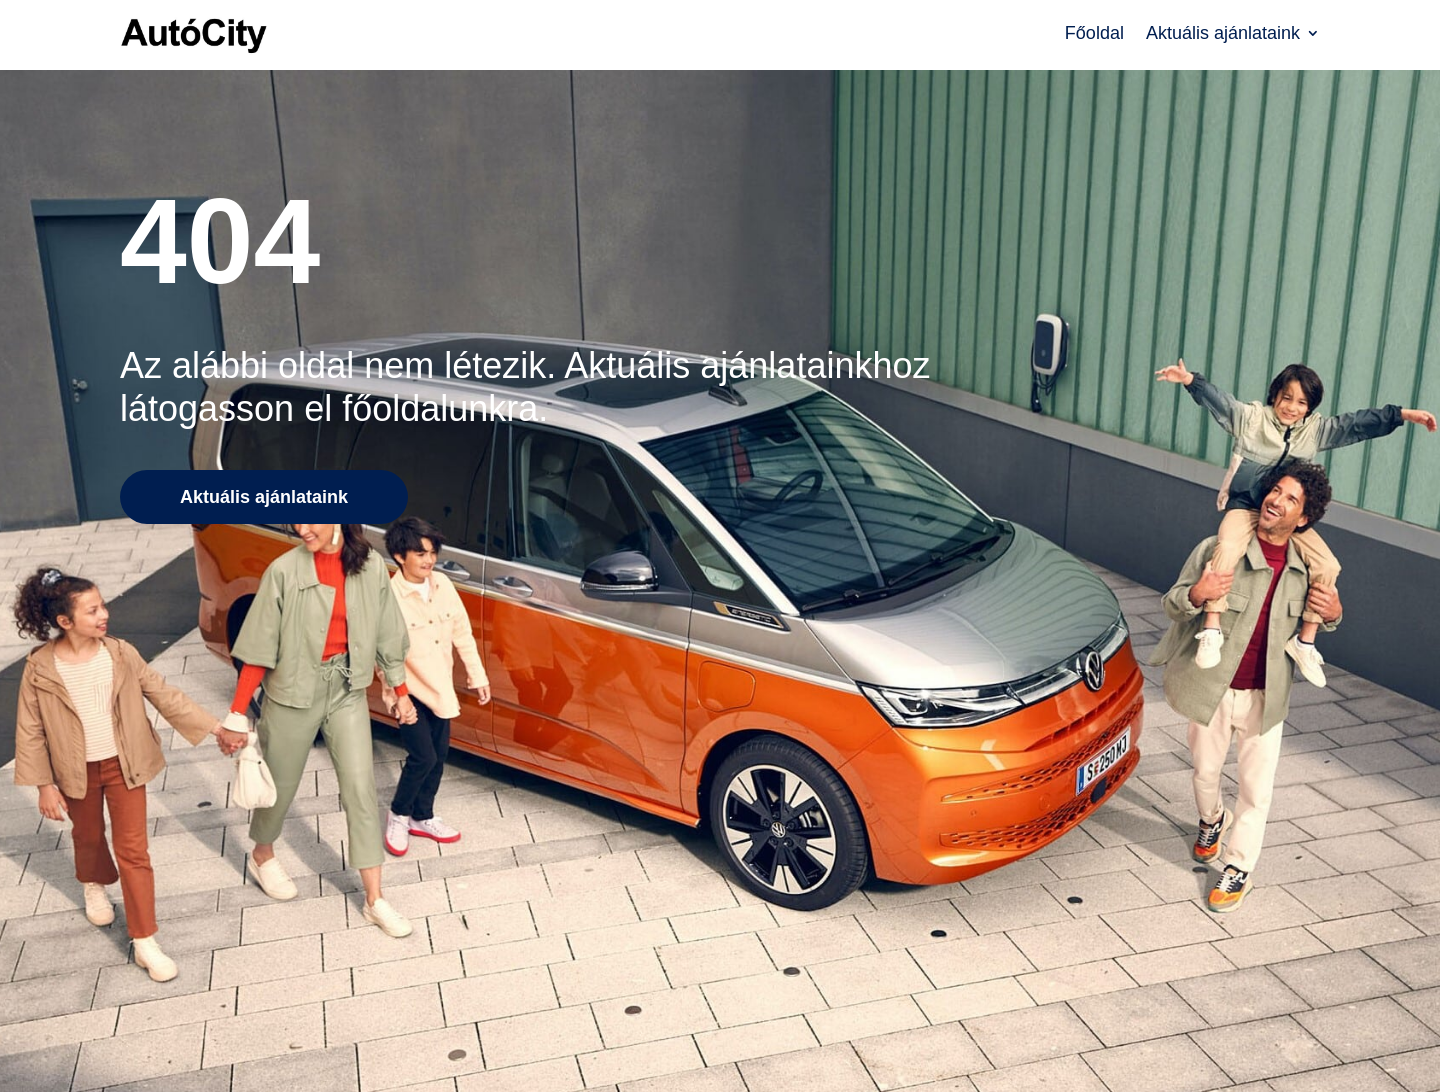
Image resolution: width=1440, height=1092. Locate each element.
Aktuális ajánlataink (1223, 34)
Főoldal (1094, 34)
